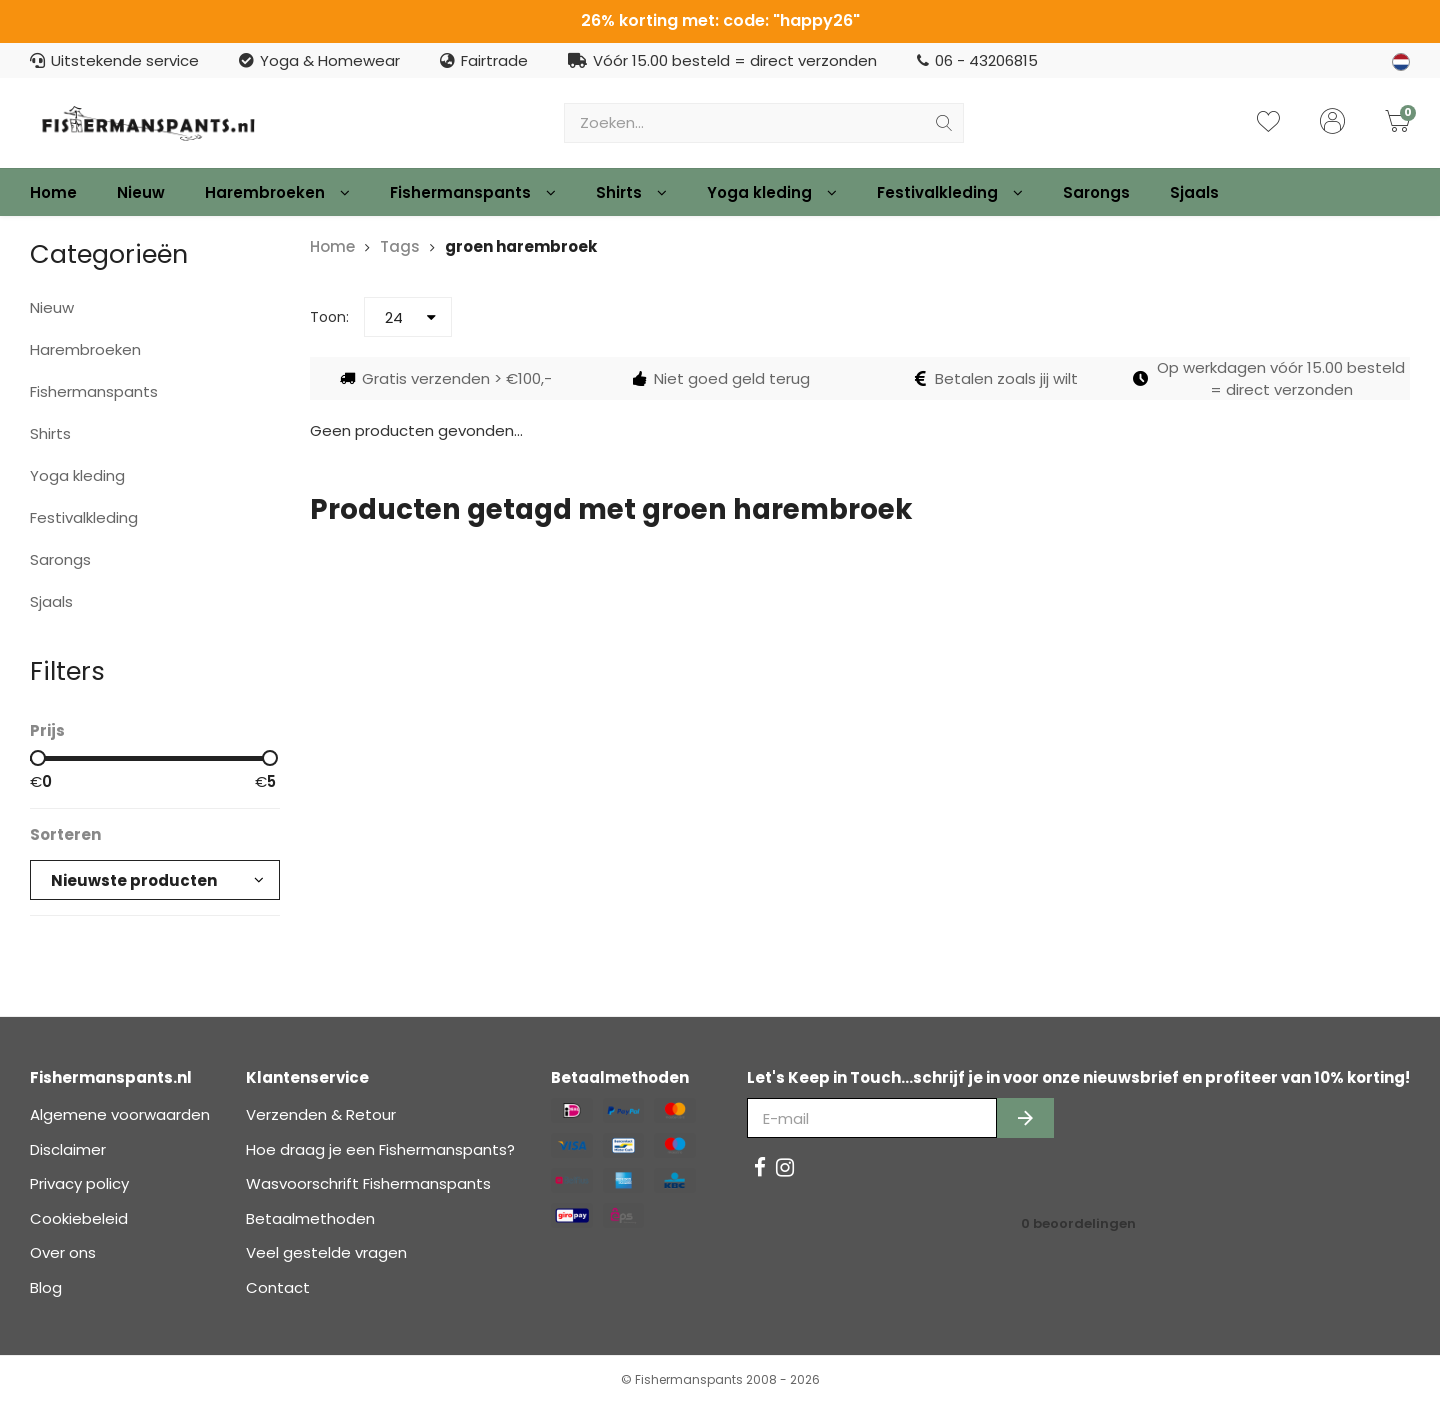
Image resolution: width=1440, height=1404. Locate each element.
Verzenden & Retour (321, 1114)
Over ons (63, 1252)
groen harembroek (521, 246)
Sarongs (1096, 192)
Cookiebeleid (79, 1218)
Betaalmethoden (310, 1218)
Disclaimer (68, 1149)
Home (53, 192)
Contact (278, 1287)
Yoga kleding (772, 192)
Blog (46, 1287)
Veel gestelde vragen (326, 1252)
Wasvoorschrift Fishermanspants (368, 1183)
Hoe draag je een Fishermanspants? (380, 1149)
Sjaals (1194, 192)
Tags (400, 246)
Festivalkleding (950, 192)
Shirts (631, 192)
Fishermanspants (473, 192)
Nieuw (141, 192)
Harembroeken (277, 192)
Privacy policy (79, 1183)
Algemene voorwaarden (120, 1114)
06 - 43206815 (977, 60)
